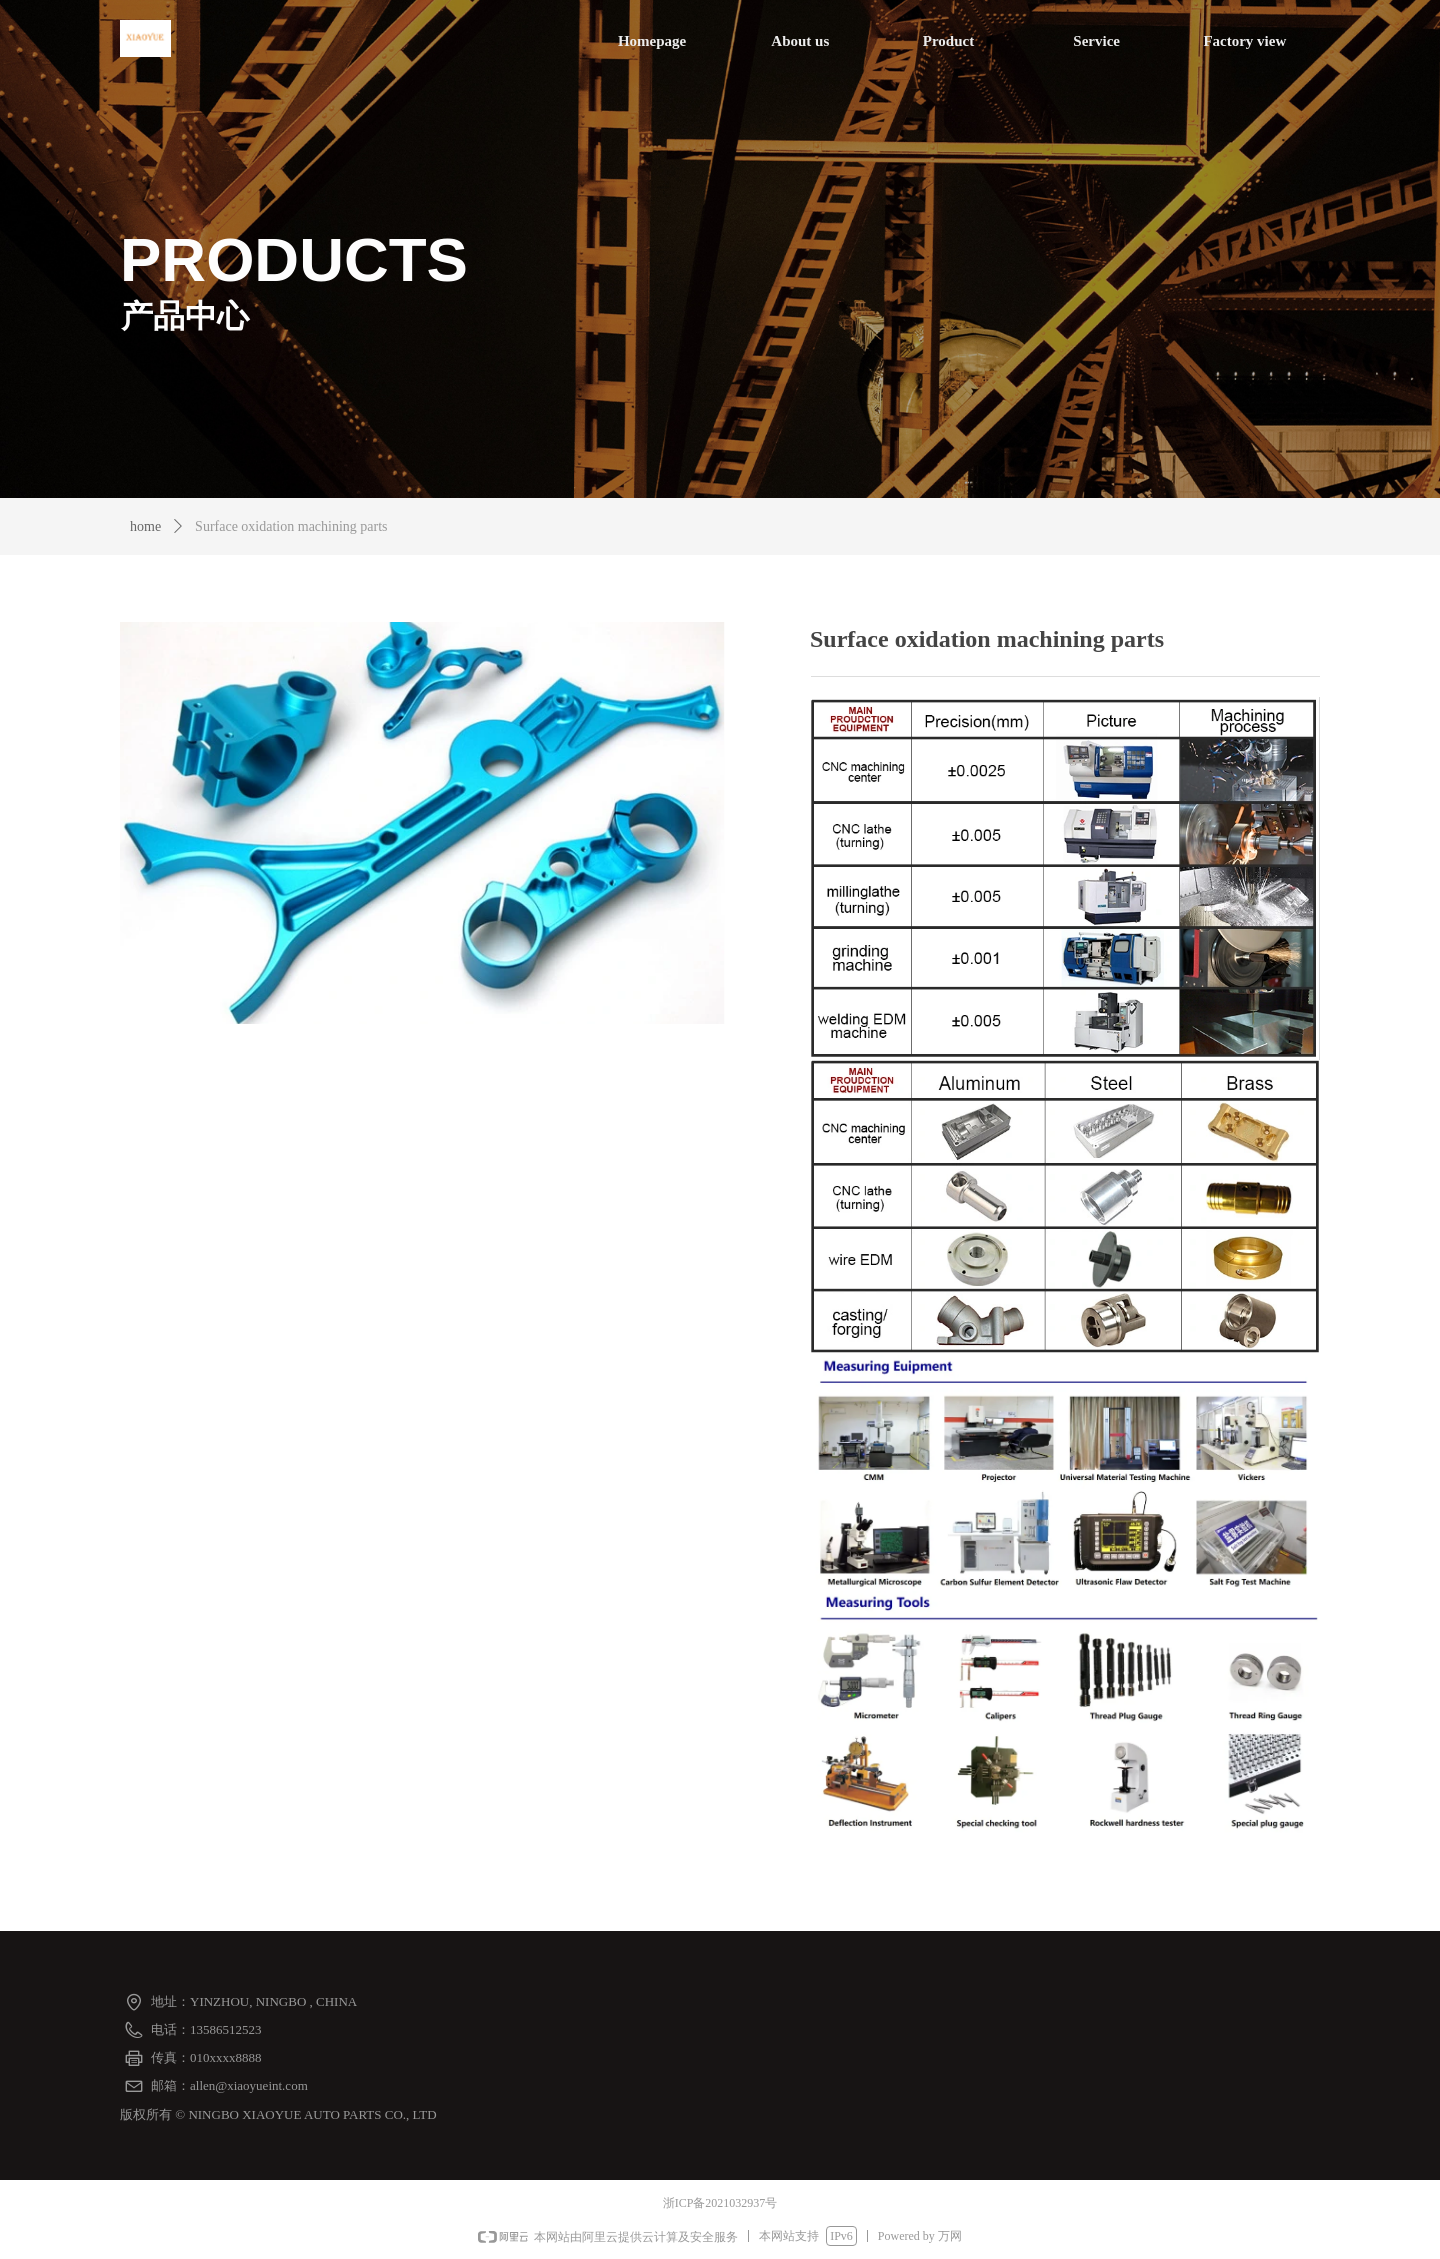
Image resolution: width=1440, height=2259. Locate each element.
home (145, 526)
